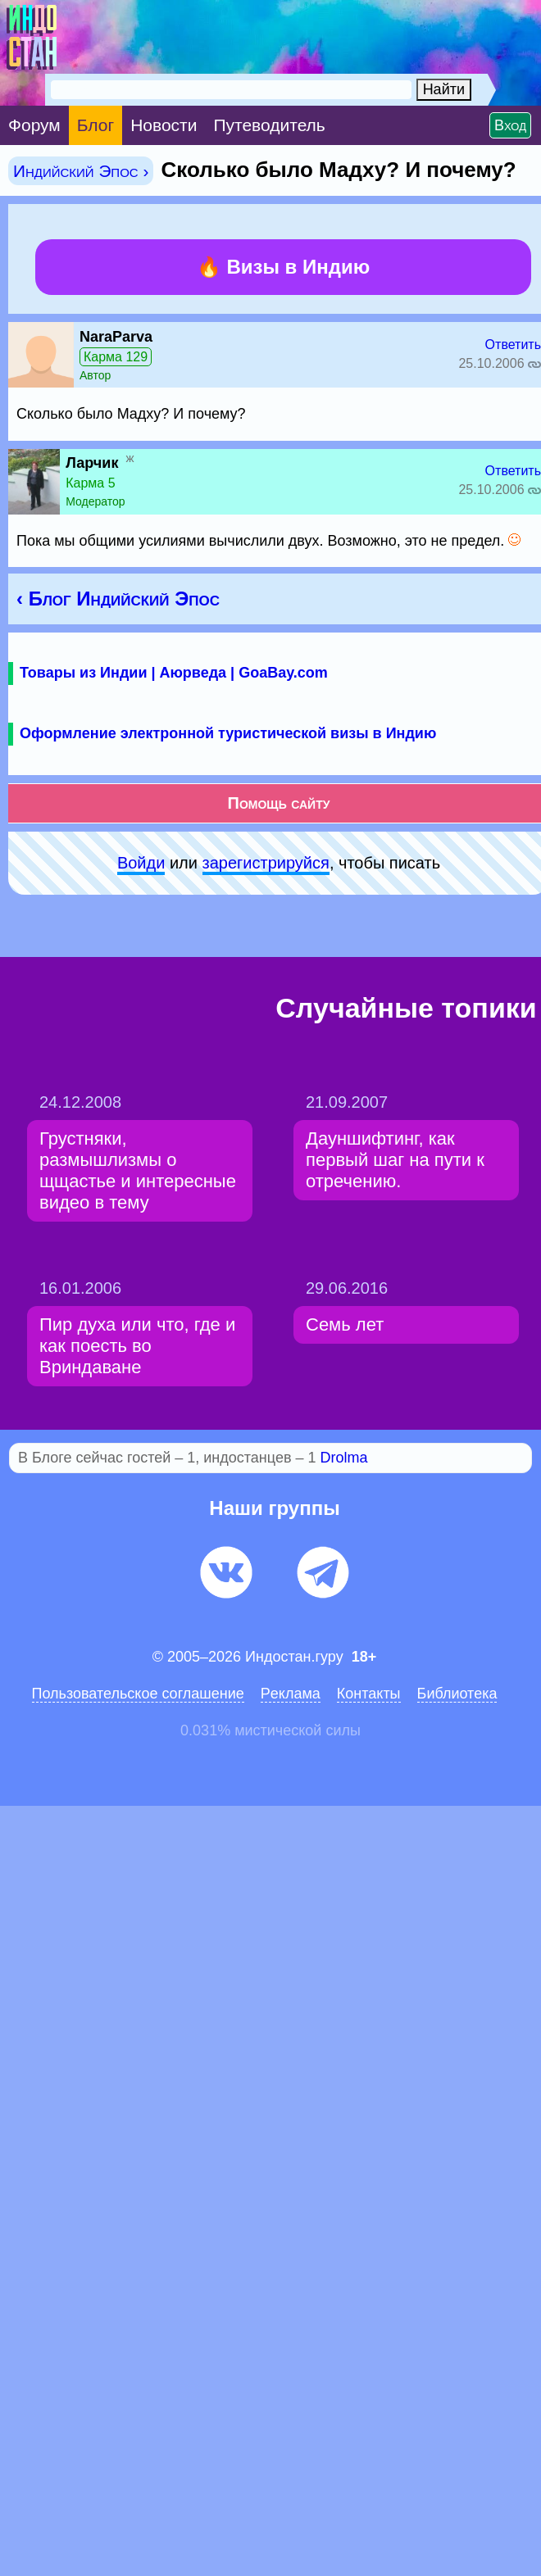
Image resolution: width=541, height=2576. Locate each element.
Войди (141, 863)
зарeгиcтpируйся (266, 863)
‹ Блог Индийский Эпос (118, 598)
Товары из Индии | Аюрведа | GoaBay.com (174, 672)
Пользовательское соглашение (138, 1693)
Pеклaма (291, 1693)
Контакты (369, 1693)
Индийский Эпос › (80, 170)
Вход (510, 125)
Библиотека (457, 1693)
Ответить (513, 344)
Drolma (344, 1457)
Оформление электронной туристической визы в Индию (228, 733)
